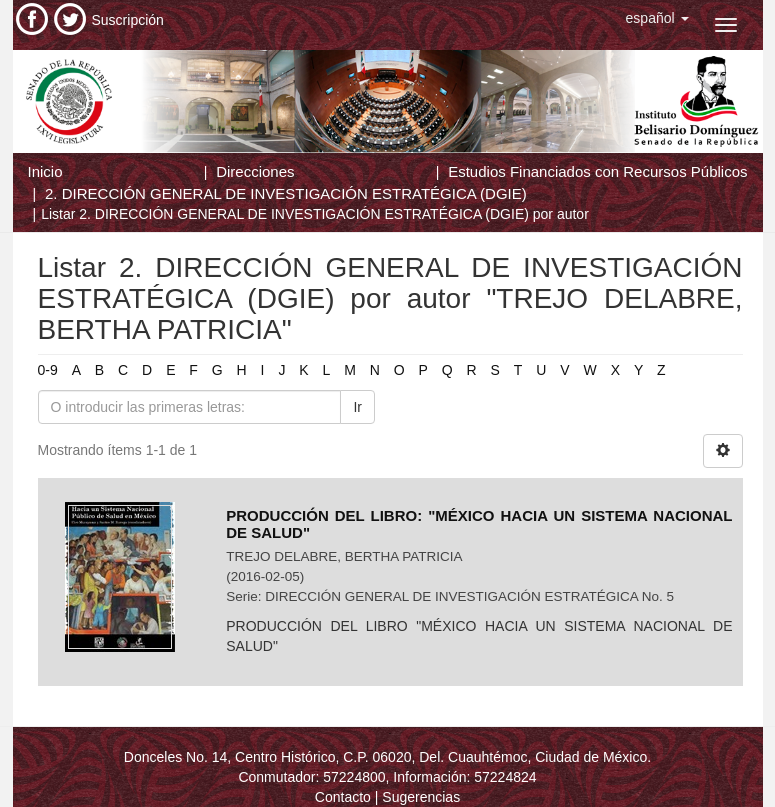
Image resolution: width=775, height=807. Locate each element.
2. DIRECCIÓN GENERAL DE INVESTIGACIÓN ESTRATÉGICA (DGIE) (286, 193)
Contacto (343, 797)
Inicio (45, 171)
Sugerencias (421, 797)
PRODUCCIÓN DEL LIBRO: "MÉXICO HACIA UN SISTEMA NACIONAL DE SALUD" (479, 524)
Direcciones (255, 171)
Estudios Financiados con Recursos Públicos (597, 171)
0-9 (48, 370)
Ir (357, 407)
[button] (657, 18)
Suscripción (128, 20)
